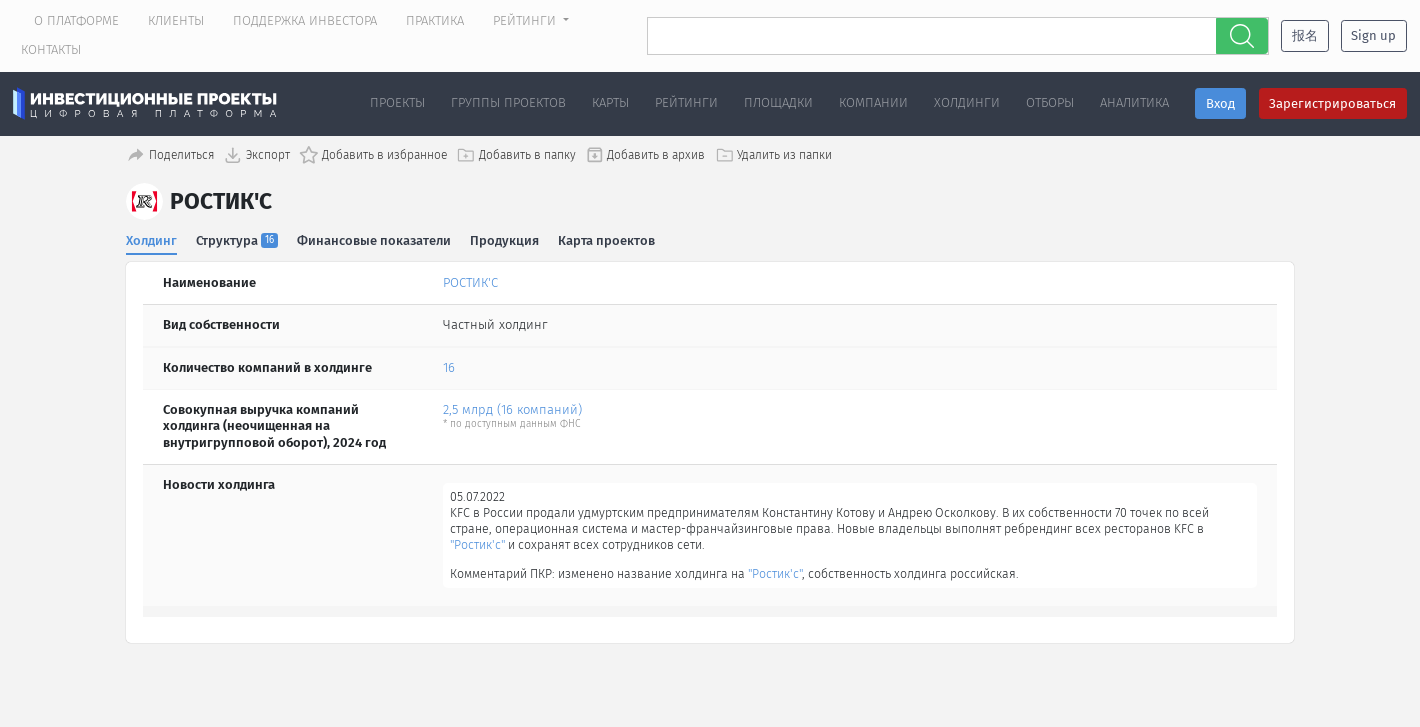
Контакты (51, 49)
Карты (610, 102)
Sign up (1373, 35)
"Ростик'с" (589, 546)
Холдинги (967, 102)
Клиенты (176, 20)
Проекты (397, 102)
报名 (1305, 35)
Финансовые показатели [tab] (375, 238)
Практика (435, 20)
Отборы (1050, 102)
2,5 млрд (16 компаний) (512, 408)
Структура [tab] (238, 238)
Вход (1220, 103)
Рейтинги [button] (526, 20)
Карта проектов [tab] (608, 238)
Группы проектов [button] (508, 102)
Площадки (778, 102)
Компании (873, 102)
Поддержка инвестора (305, 20)
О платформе (76, 20)
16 (449, 366)
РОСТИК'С (470, 281)
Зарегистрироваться (1332, 103)
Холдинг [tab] (151, 238)
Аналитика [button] (1134, 102)
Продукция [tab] (505, 238)
